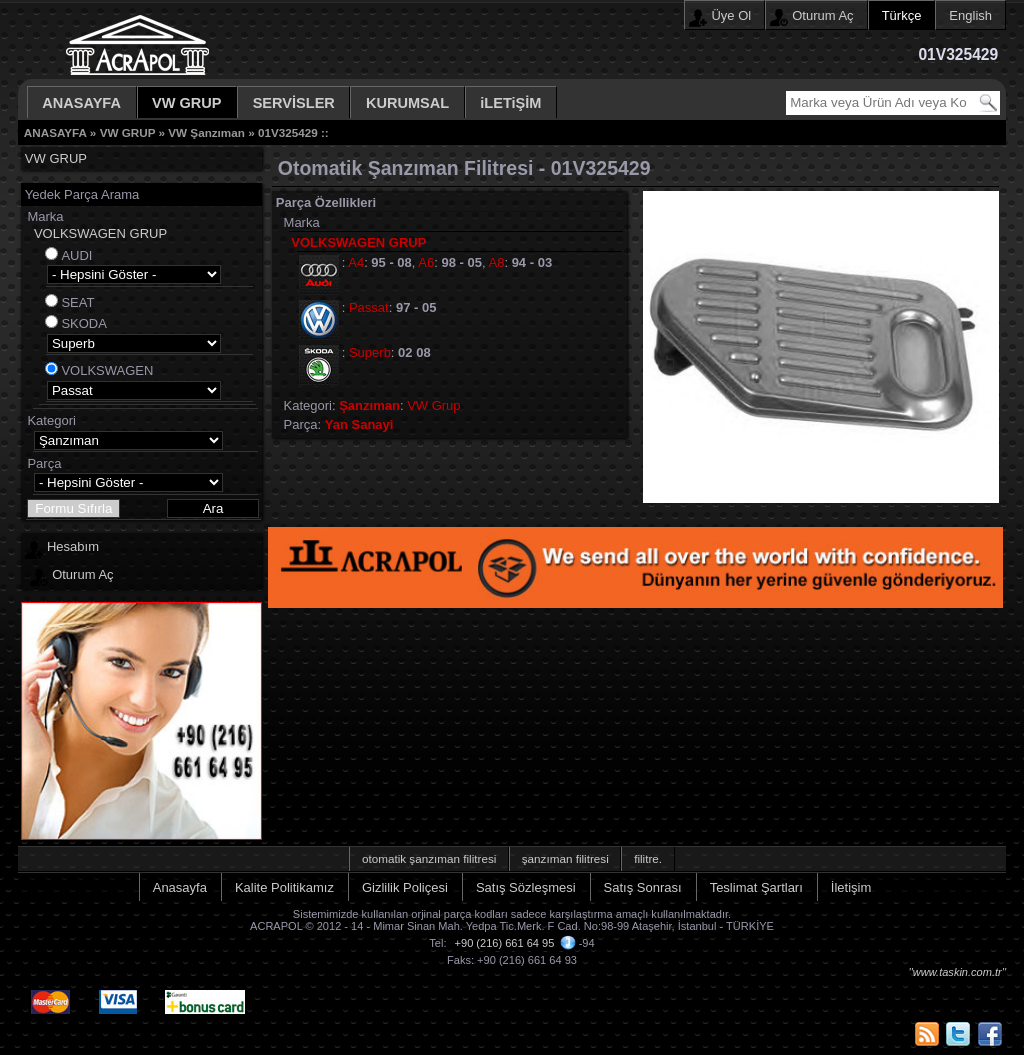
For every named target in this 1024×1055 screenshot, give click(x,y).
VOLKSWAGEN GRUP (100, 233)
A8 (497, 262)
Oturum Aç (822, 15)
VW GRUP (187, 103)
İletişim (851, 887)
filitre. (648, 858)
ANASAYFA (81, 103)
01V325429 (288, 132)
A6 (426, 262)
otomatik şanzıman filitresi (429, 858)
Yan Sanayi (359, 424)
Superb (370, 352)
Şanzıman (369, 405)
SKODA (84, 323)
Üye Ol (731, 15)
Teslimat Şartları (756, 887)
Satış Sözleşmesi (526, 887)
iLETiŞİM (510, 103)
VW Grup (433, 405)
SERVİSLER (294, 103)
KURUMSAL (407, 103)
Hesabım (73, 546)
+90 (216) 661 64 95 (505, 943)
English (970, 15)
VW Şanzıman (206, 132)
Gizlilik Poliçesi (405, 887)
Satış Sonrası (643, 887)
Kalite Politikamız (284, 887)
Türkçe (902, 15)
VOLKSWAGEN (107, 370)
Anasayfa (180, 887)
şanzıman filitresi (565, 858)
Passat (369, 307)
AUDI (76, 255)
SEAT (77, 302)
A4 (356, 262)
